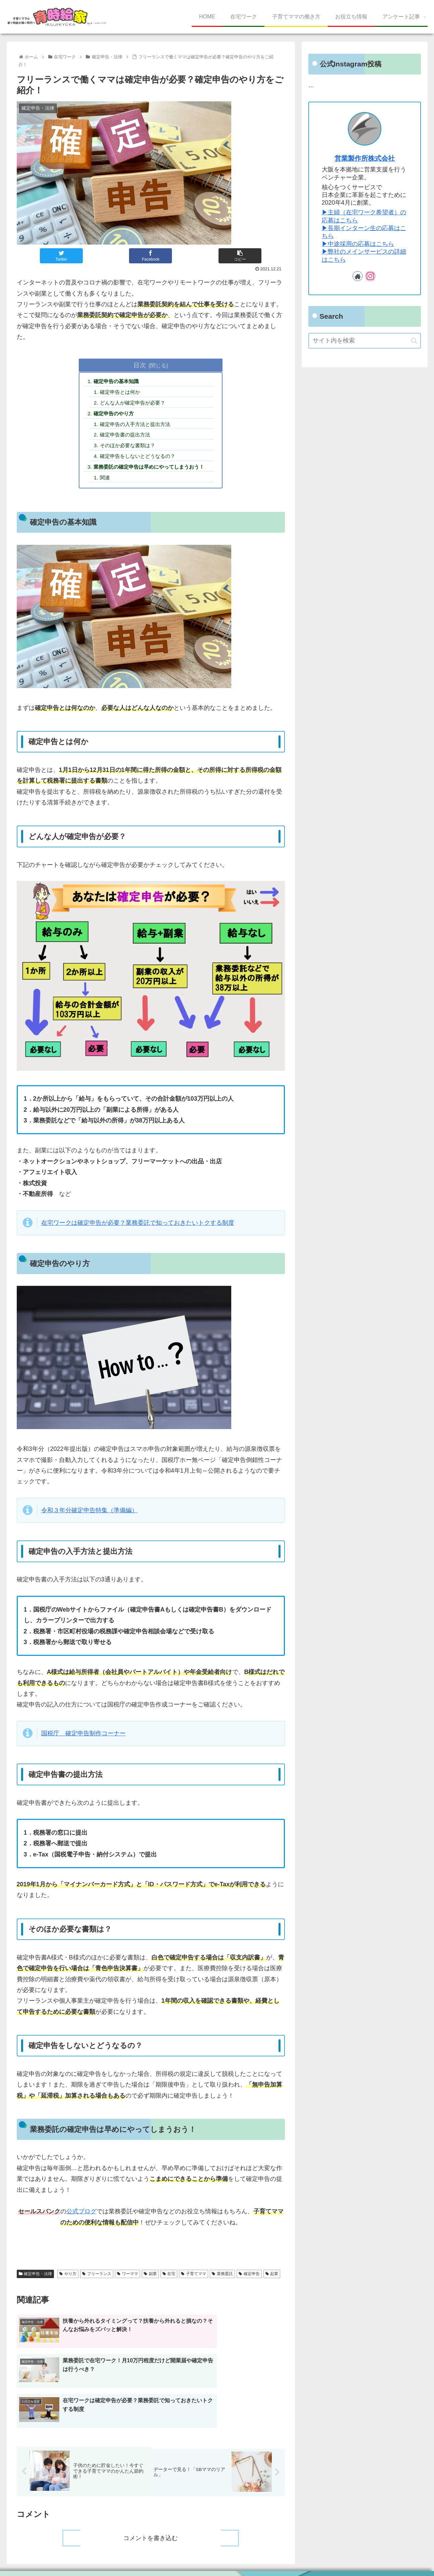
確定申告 (249, 2279)
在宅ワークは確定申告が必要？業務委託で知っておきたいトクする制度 (137, 1228)
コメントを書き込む (151, 2520)
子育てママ (193, 2279)
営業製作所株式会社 (364, 158)
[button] (414, 341)
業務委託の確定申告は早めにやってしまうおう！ (154, 471)
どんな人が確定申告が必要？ (136, 404)
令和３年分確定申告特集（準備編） (89, 1516)
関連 (106, 483)
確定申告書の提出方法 (128, 438)
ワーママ (127, 2279)
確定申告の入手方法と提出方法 (138, 427)
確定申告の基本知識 (119, 382)
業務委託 (222, 2279)
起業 (271, 2279)
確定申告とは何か (122, 393)
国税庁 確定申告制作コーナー (83, 1739)
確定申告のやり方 (116, 415)
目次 (139, 365)
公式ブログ (81, 2217)
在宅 (169, 2279)
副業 (150, 2279)
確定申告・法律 (35, 2279)
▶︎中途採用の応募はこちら (358, 244)
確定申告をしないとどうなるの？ (141, 460)
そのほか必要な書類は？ (130, 449)
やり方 (67, 2279)
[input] (364, 341)
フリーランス (96, 2279)
